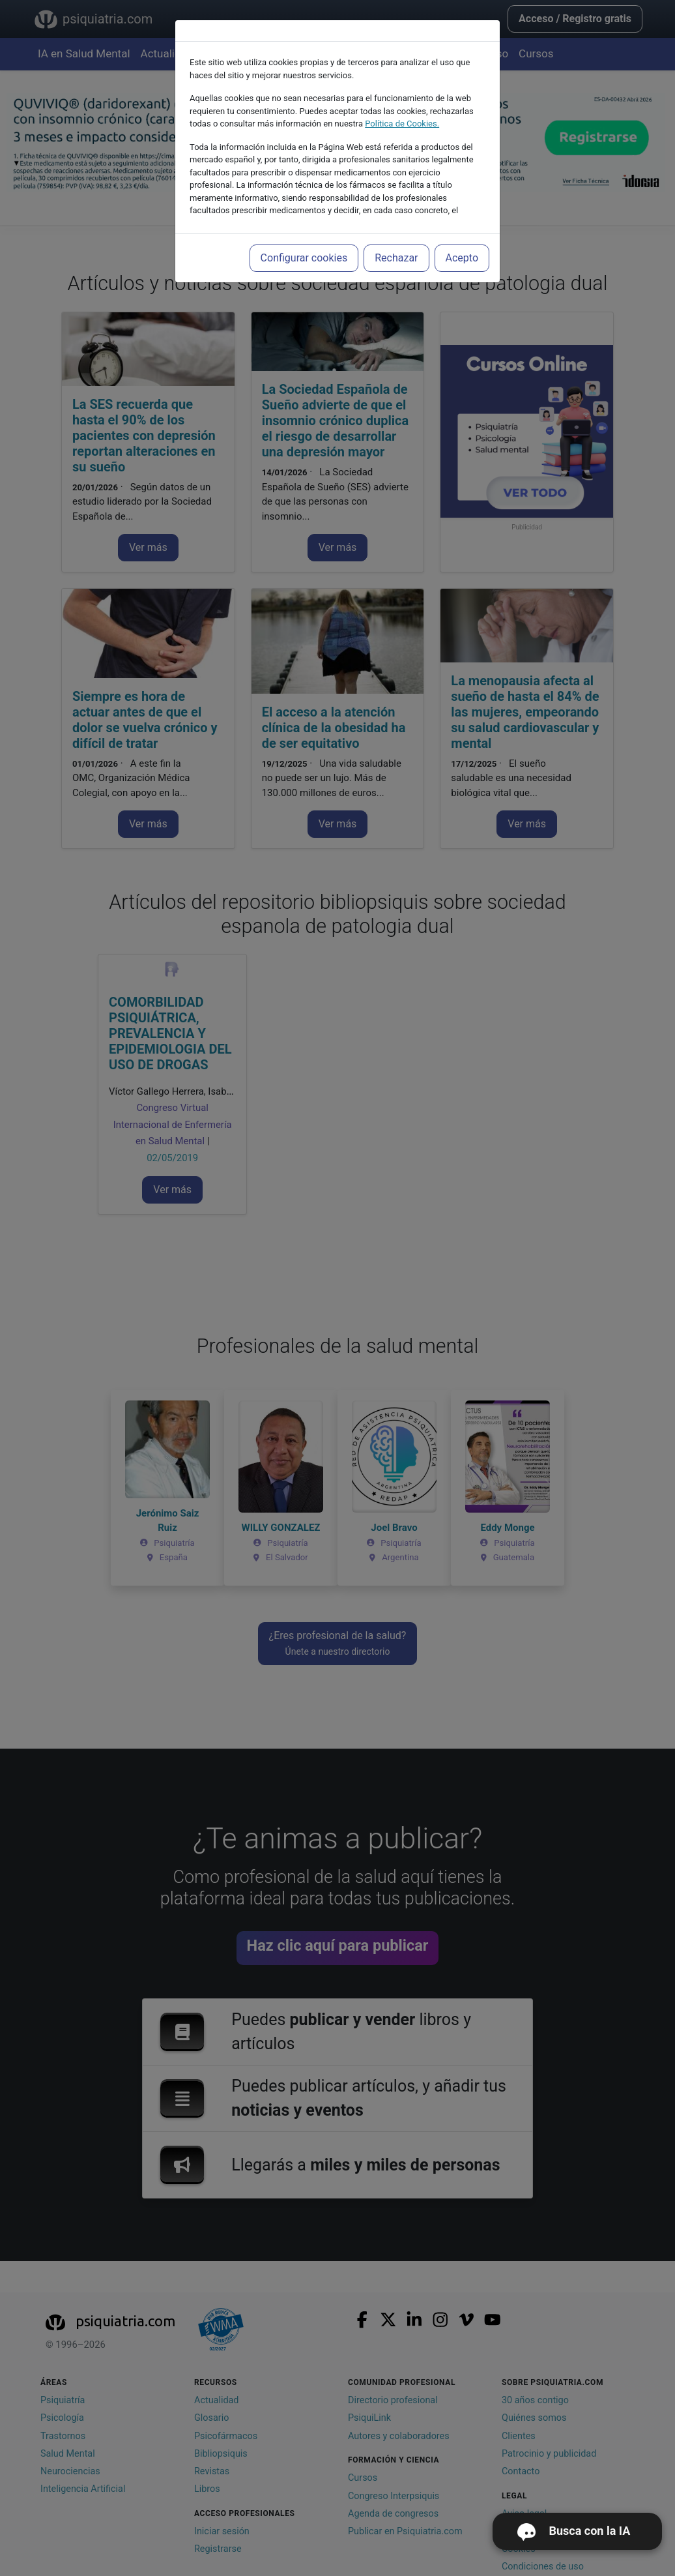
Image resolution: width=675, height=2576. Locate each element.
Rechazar (396, 258)
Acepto (462, 258)
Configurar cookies (304, 258)
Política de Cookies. (402, 123)
